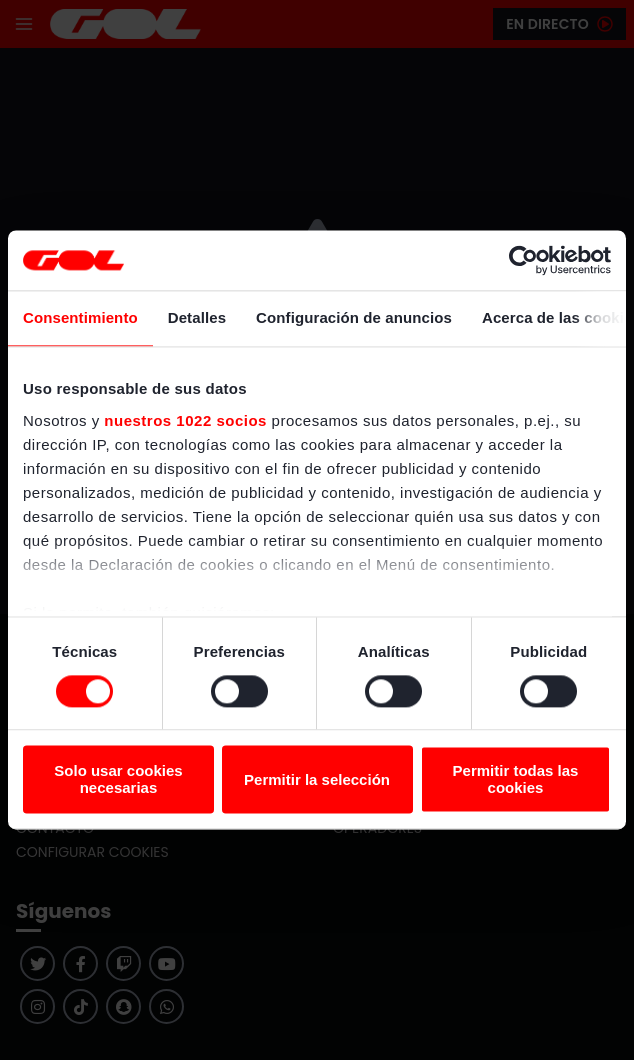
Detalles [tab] (197, 317)
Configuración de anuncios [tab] (354, 317)
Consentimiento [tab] (80, 317)
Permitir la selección (317, 779)
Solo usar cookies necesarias (118, 780)
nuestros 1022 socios (185, 420)
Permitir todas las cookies (516, 780)
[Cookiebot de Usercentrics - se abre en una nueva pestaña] (523, 260)
